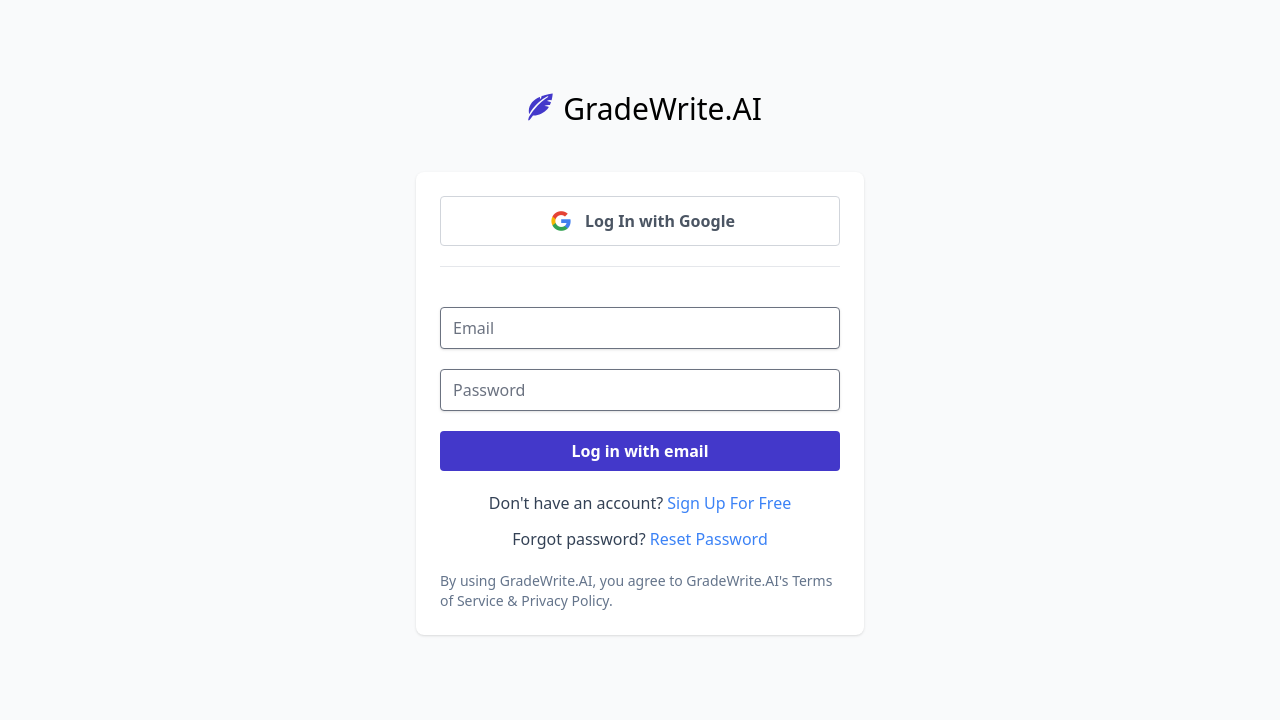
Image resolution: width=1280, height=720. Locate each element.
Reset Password (709, 539)
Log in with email (640, 451)
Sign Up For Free (729, 503)
